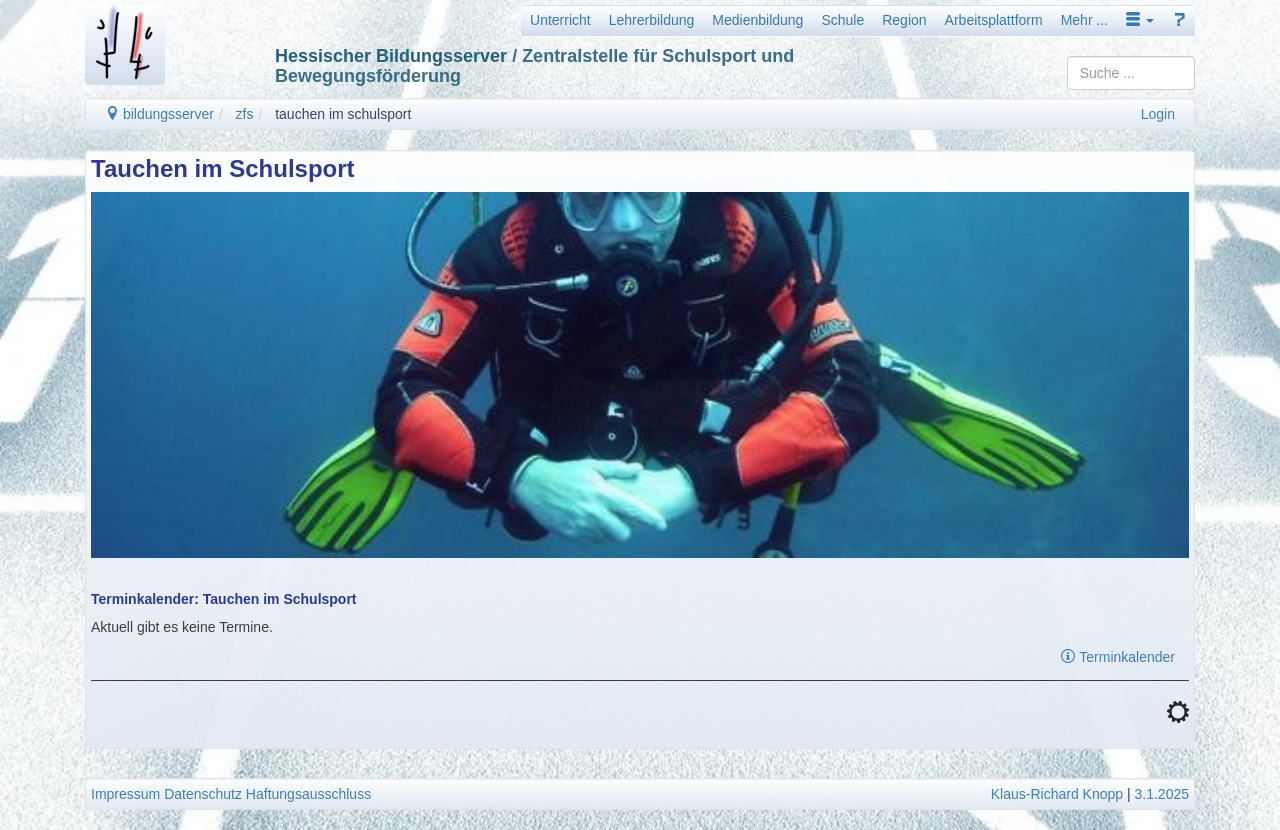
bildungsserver (159, 114)
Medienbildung (757, 20)
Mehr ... (1084, 20)
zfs (245, 114)
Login (1158, 114)
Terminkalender (1118, 657)
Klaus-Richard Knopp (1057, 794)
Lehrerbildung (652, 20)
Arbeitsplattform (994, 20)
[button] (1140, 20)
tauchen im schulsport (343, 114)
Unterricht (560, 20)
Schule (842, 20)
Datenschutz (203, 794)
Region (904, 20)
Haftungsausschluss (308, 794)
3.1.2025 (1162, 794)
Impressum (125, 794)
